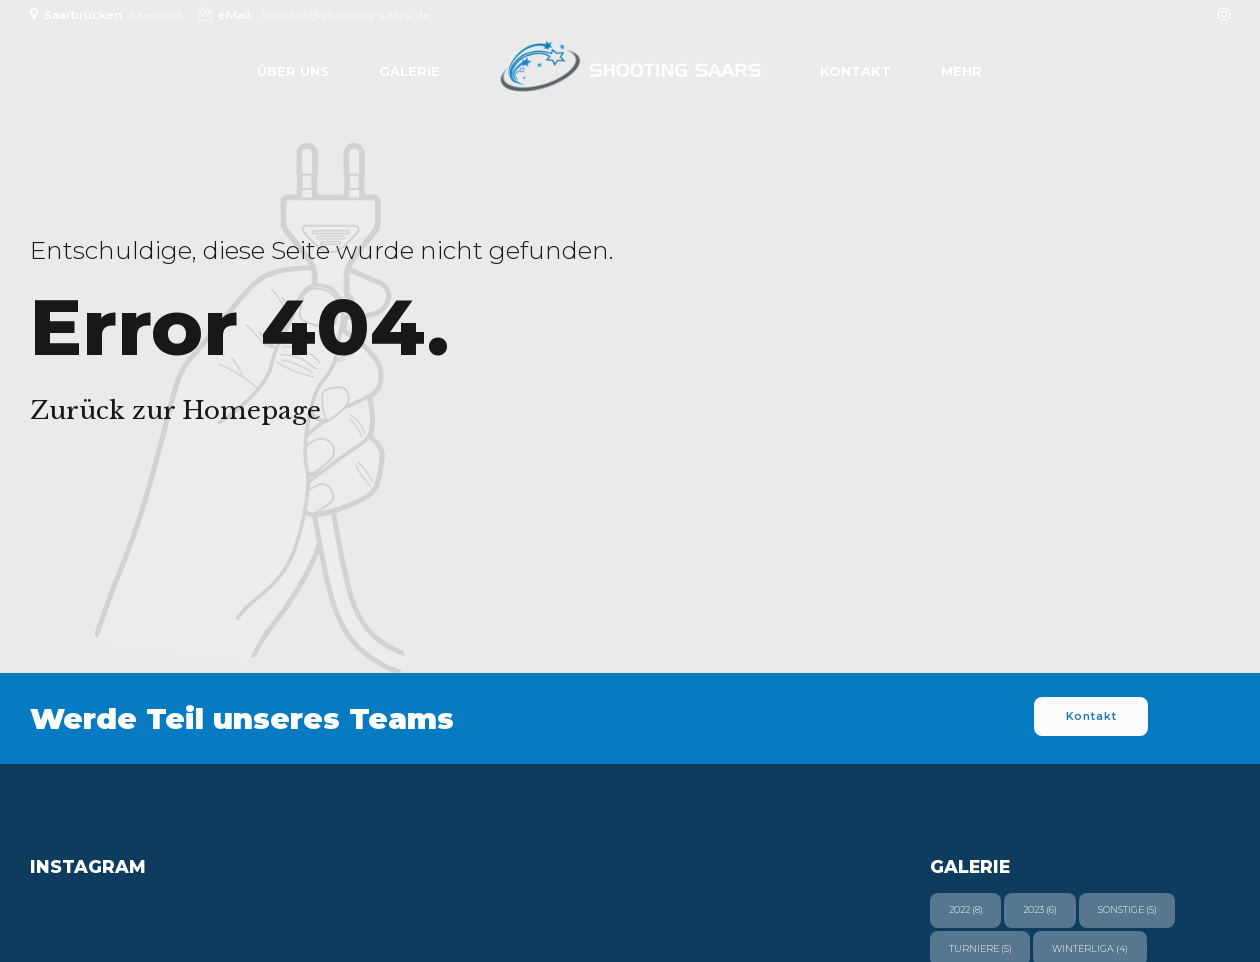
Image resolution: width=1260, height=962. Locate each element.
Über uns (293, 71)
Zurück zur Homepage (175, 410)
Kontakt (855, 71)
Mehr (961, 71)
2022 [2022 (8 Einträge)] (966, 909)
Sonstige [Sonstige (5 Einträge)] (1127, 909)
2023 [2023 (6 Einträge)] (1040, 909)
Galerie (409, 71)
